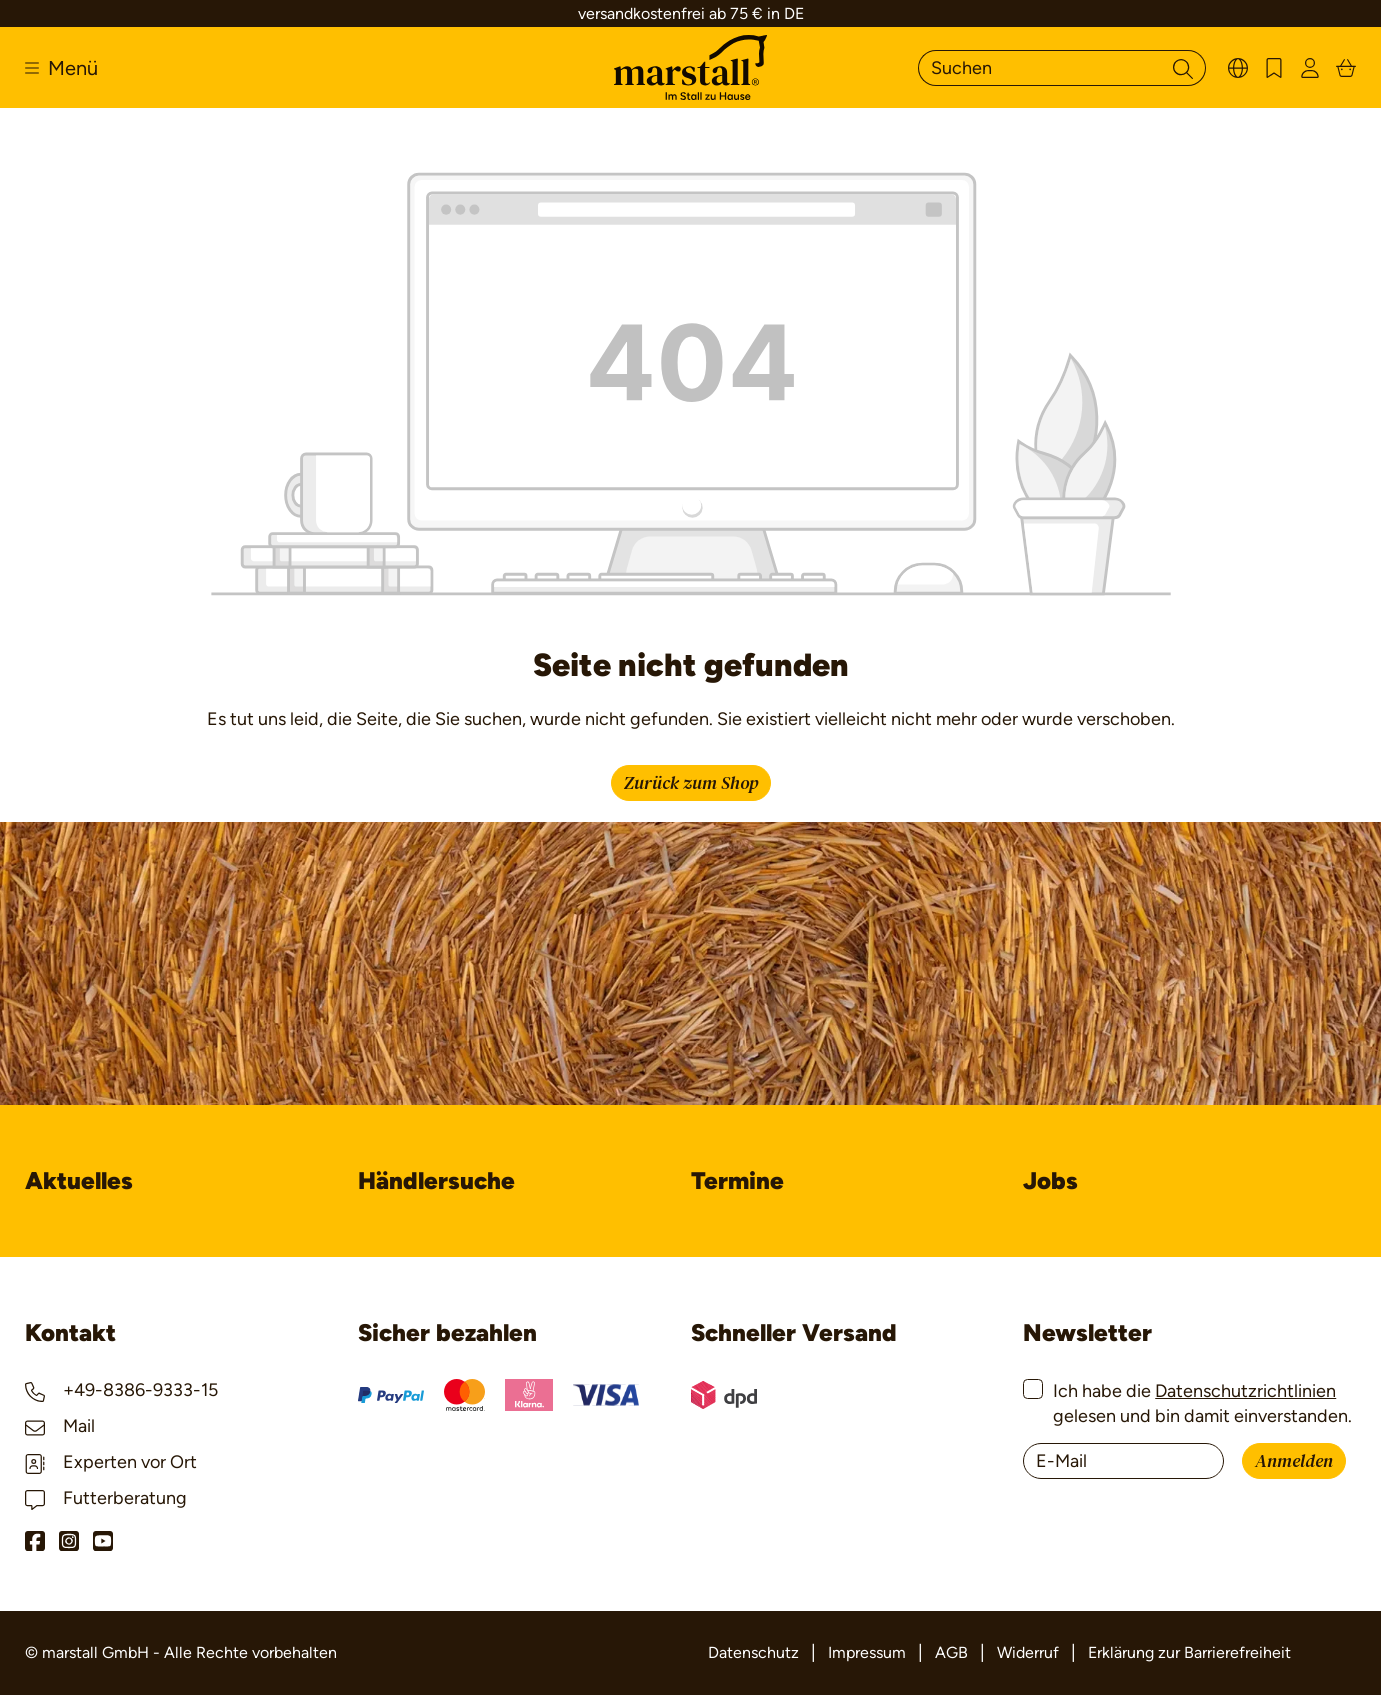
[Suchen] (1039, 68)
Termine (737, 1180)
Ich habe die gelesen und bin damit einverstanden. (1202, 1403)
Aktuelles (79, 1180)
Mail (60, 1426)
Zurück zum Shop (691, 783)
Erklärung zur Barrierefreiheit (1189, 1652)
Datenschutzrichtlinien (1245, 1391)
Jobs (1050, 1180)
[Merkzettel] (1274, 67)
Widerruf (1028, 1652)
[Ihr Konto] (1310, 67)
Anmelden (1294, 1461)
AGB (951, 1652)
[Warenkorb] (1346, 67)
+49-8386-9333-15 (121, 1390)
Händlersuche (436, 1180)
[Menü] (61, 68)
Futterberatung (106, 1498)
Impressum (867, 1652)
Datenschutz (753, 1652)
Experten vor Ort (111, 1462)
